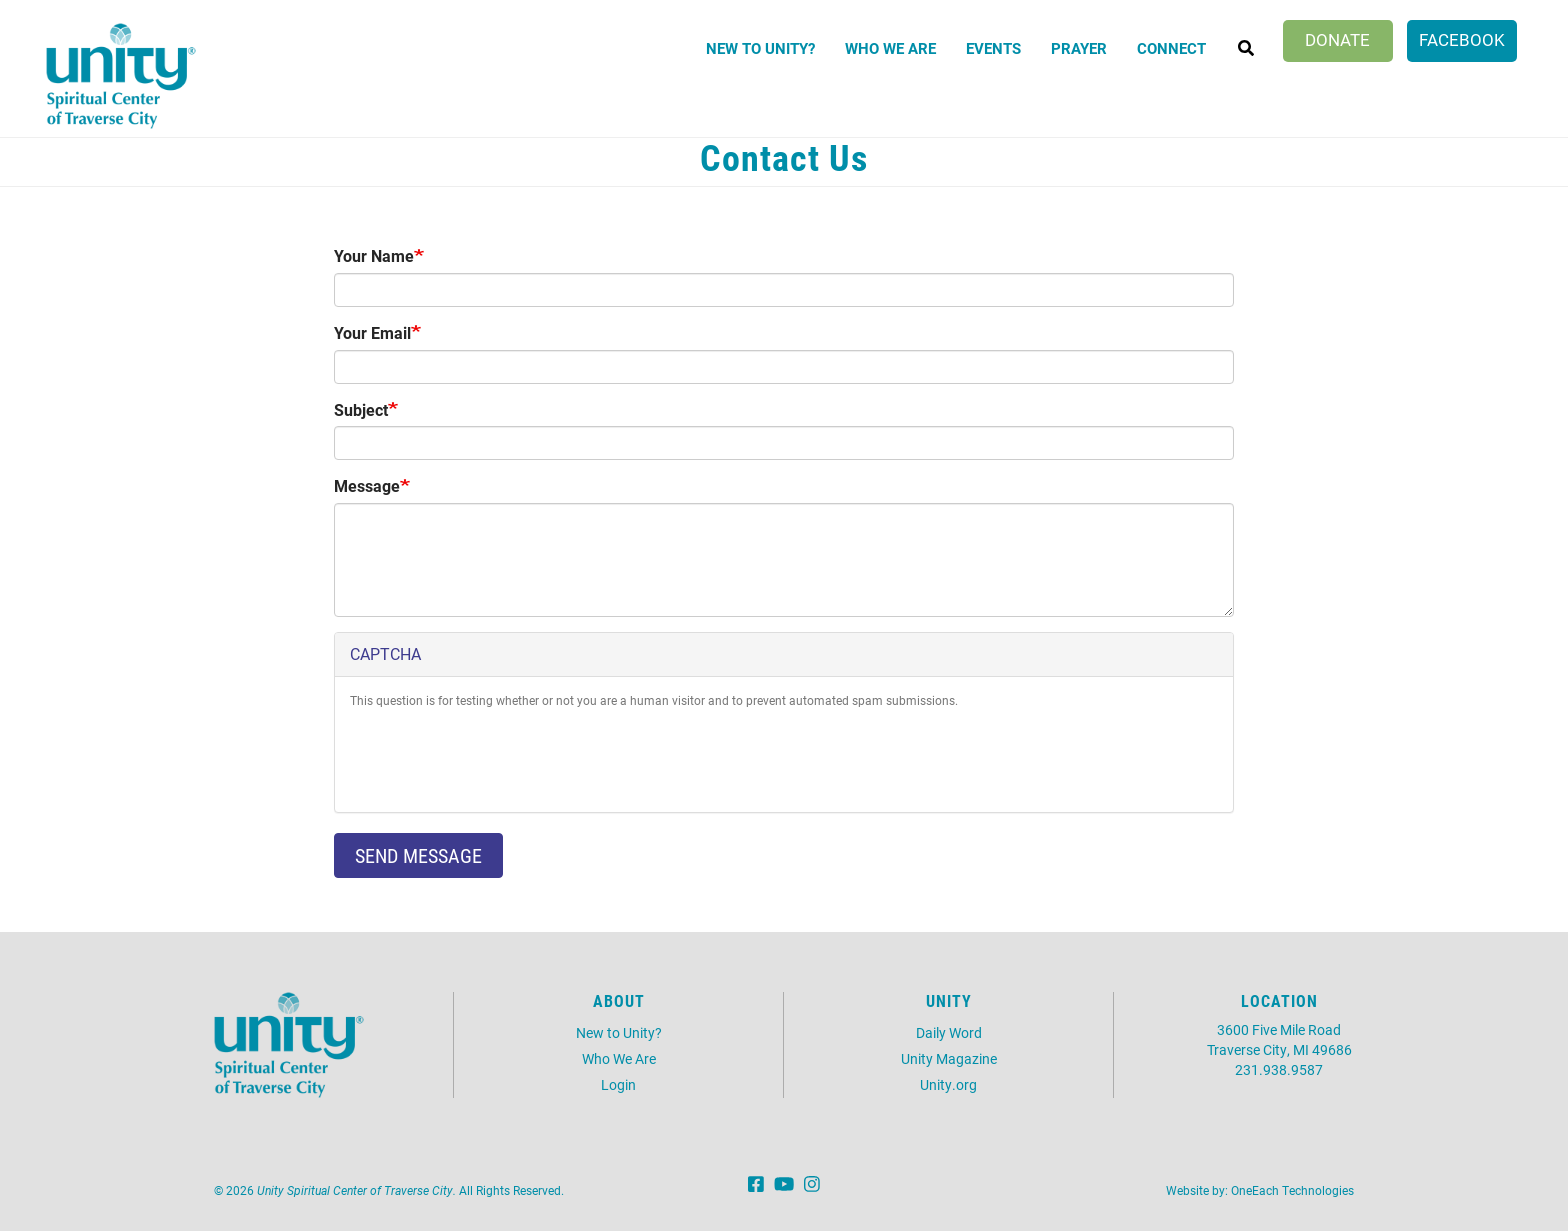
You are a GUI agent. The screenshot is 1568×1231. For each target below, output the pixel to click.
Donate (1337, 39)
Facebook (1462, 39)
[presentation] (502, 758)
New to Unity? (760, 48)
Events (993, 48)
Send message (418, 855)
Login (618, 1084)
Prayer (1079, 48)
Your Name (374, 255)
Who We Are (890, 48)
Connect (1171, 48)
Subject (361, 409)
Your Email (372, 332)
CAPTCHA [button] (385, 653)
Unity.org (948, 1084)
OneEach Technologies (1292, 1190)
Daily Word (949, 1032)
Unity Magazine (949, 1058)
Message (367, 485)
